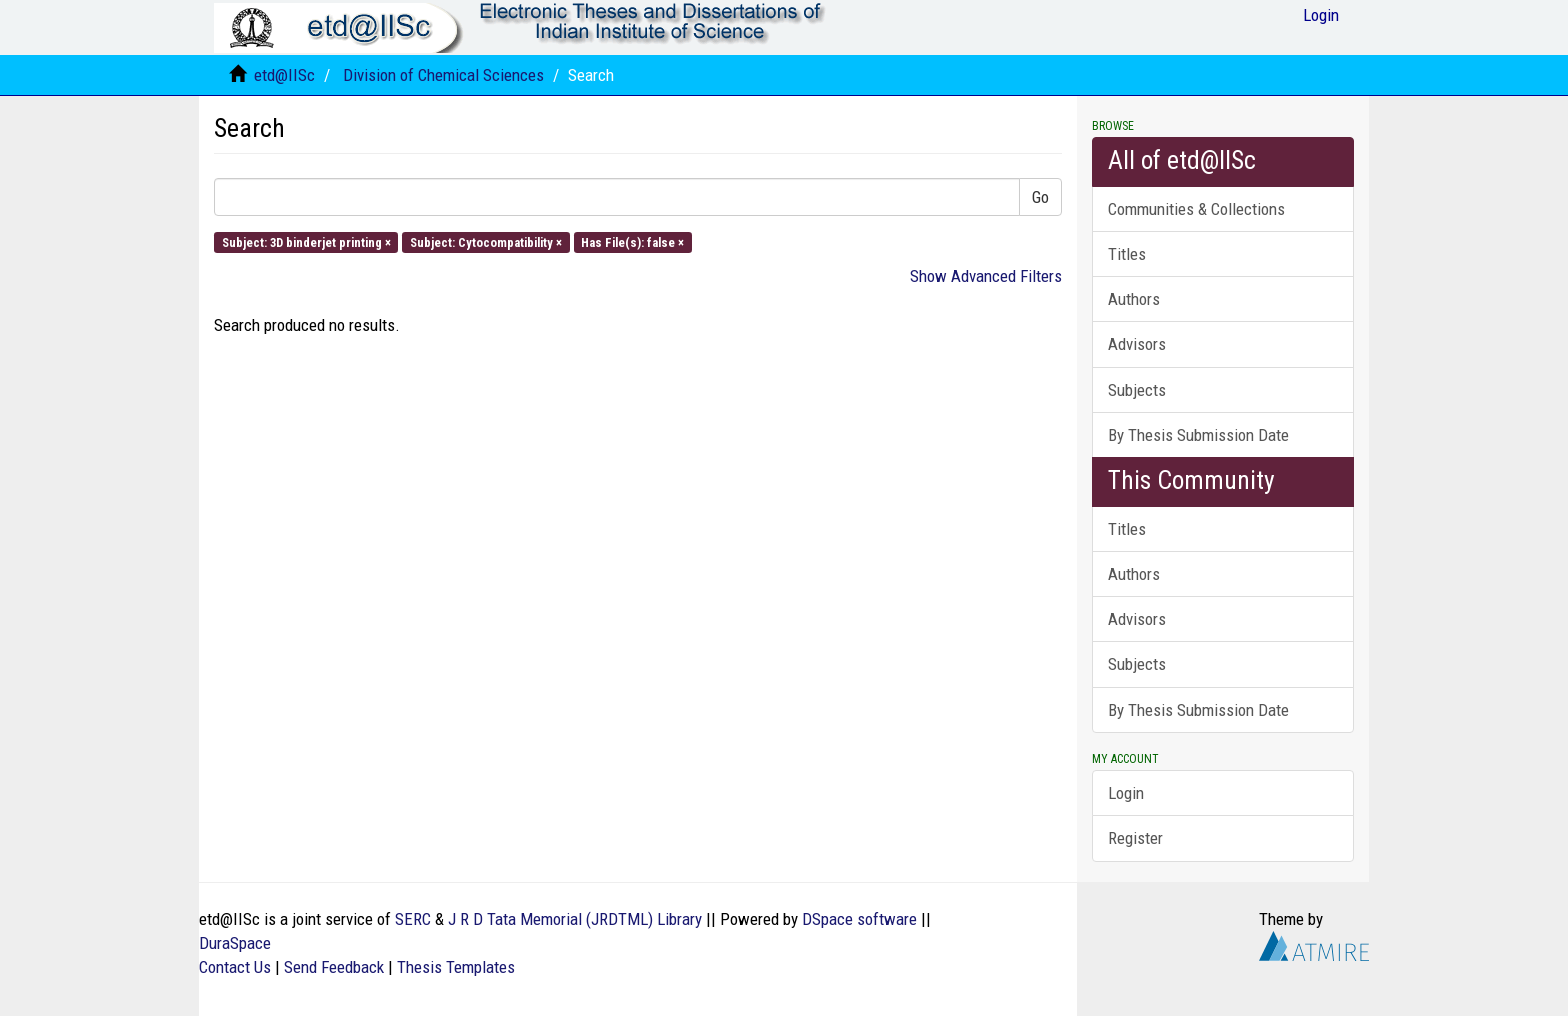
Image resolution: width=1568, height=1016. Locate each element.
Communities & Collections (1196, 209)
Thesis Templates (456, 967)
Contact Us (235, 967)
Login (1126, 793)
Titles (1127, 254)
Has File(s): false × (632, 241)
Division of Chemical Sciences (443, 75)
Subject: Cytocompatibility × (486, 241)
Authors (1134, 299)
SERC (413, 919)
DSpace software (859, 919)
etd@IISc (284, 75)
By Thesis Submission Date (1198, 435)
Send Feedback (334, 967)
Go (1040, 197)
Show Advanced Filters (986, 276)
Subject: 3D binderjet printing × (306, 241)
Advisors (1137, 344)
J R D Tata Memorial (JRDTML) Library (575, 919)
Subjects (1137, 390)
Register (1135, 838)
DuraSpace (235, 943)
